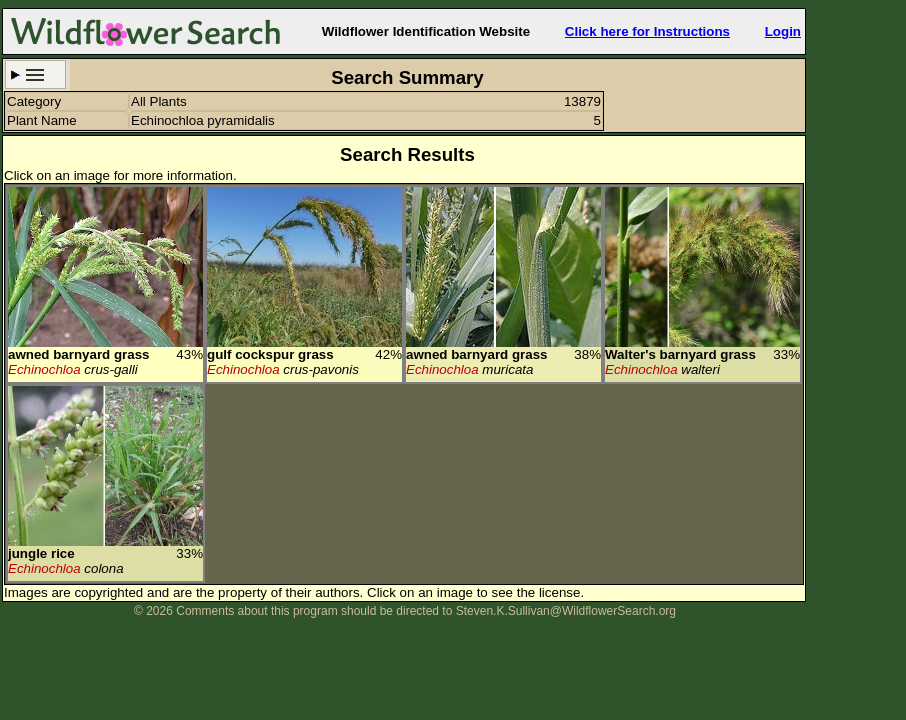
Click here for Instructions (647, 31)
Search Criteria (35, 74)
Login (783, 31)
